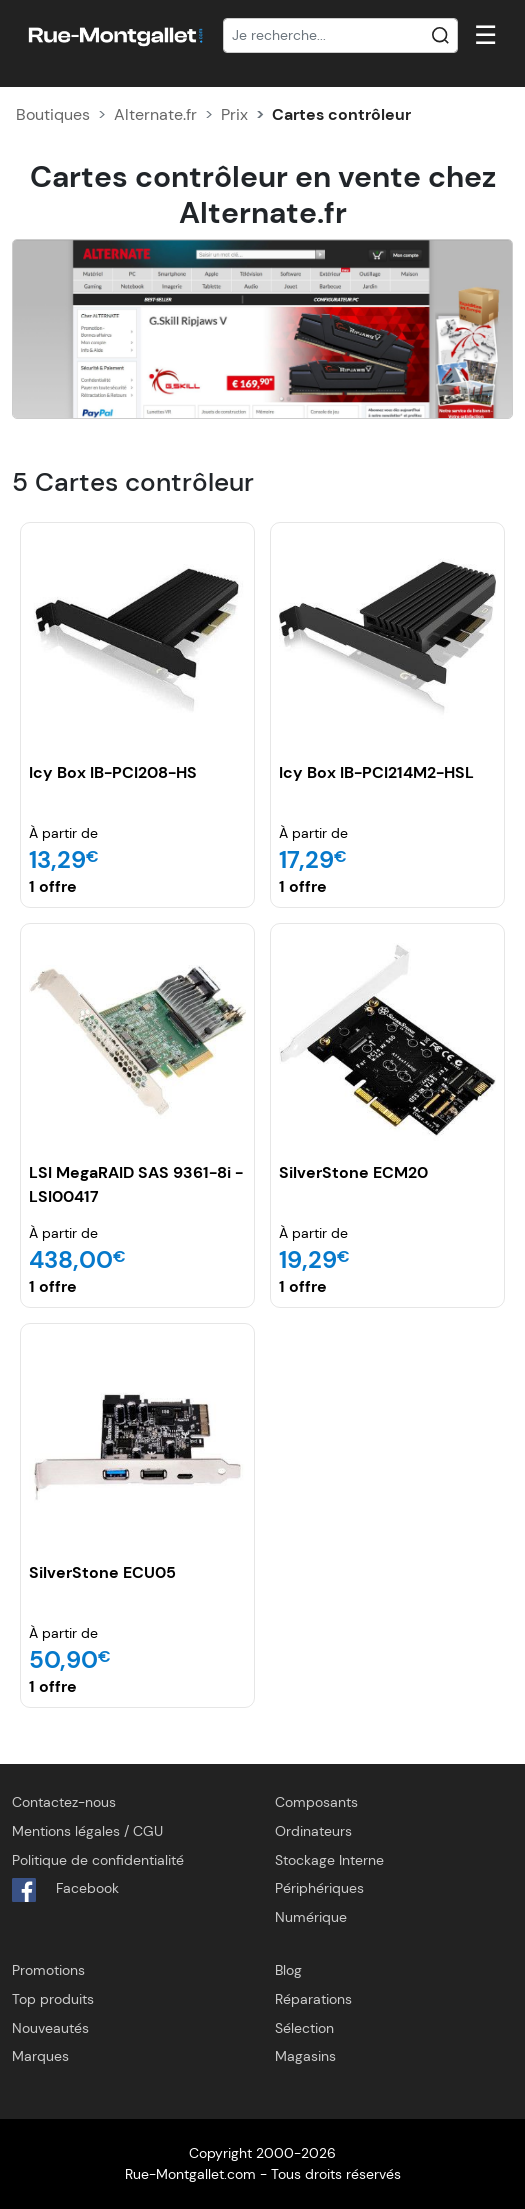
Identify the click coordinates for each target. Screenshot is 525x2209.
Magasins (305, 2056)
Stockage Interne (329, 1860)
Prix (234, 114)
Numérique (311, 1917)
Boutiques (53, 114)
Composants (316, 1802)
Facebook (65, 1890)
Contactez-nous (64, 1802)
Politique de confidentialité (98, 1860)
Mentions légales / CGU (87, 1831)
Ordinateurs (313, 1831)
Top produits (53, 1999)
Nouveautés (50, 2028)
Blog (288, 1970)
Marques (40, 2056)
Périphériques (319, 1888)
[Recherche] (340, 36)
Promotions (48, 1970)
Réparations (313, 1999)
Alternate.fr (155, 114)
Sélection (304, 2028)
